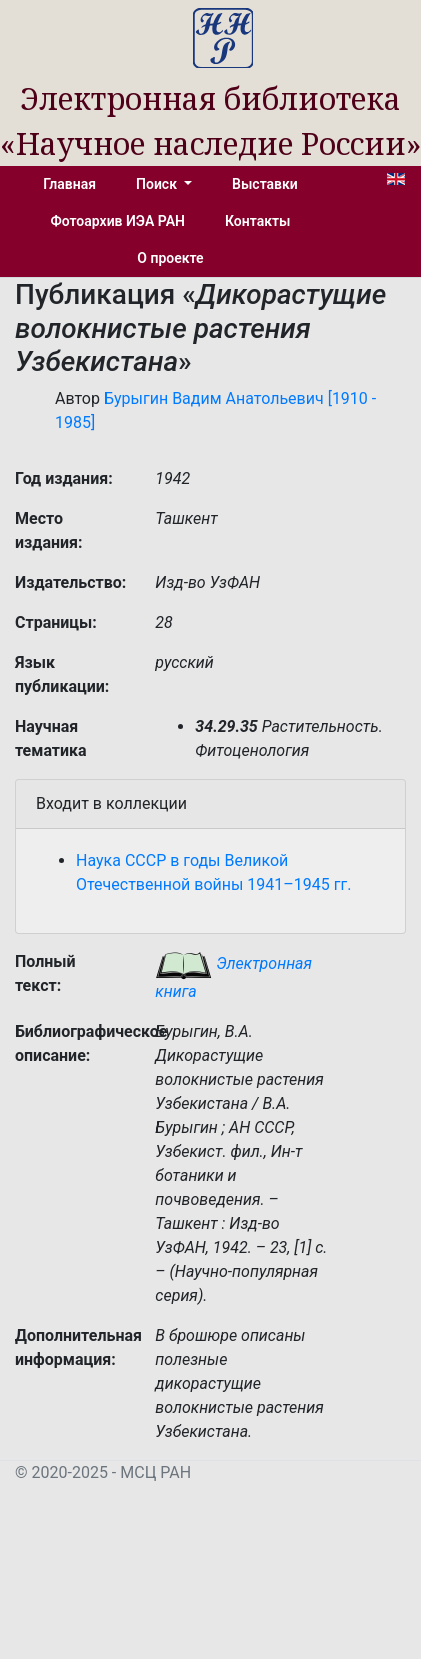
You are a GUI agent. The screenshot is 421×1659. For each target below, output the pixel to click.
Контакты (257, 221)
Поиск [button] (158, 184)
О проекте (170, 258)
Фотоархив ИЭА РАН (118, 221)
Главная (69, 184)
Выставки (265, 184)
